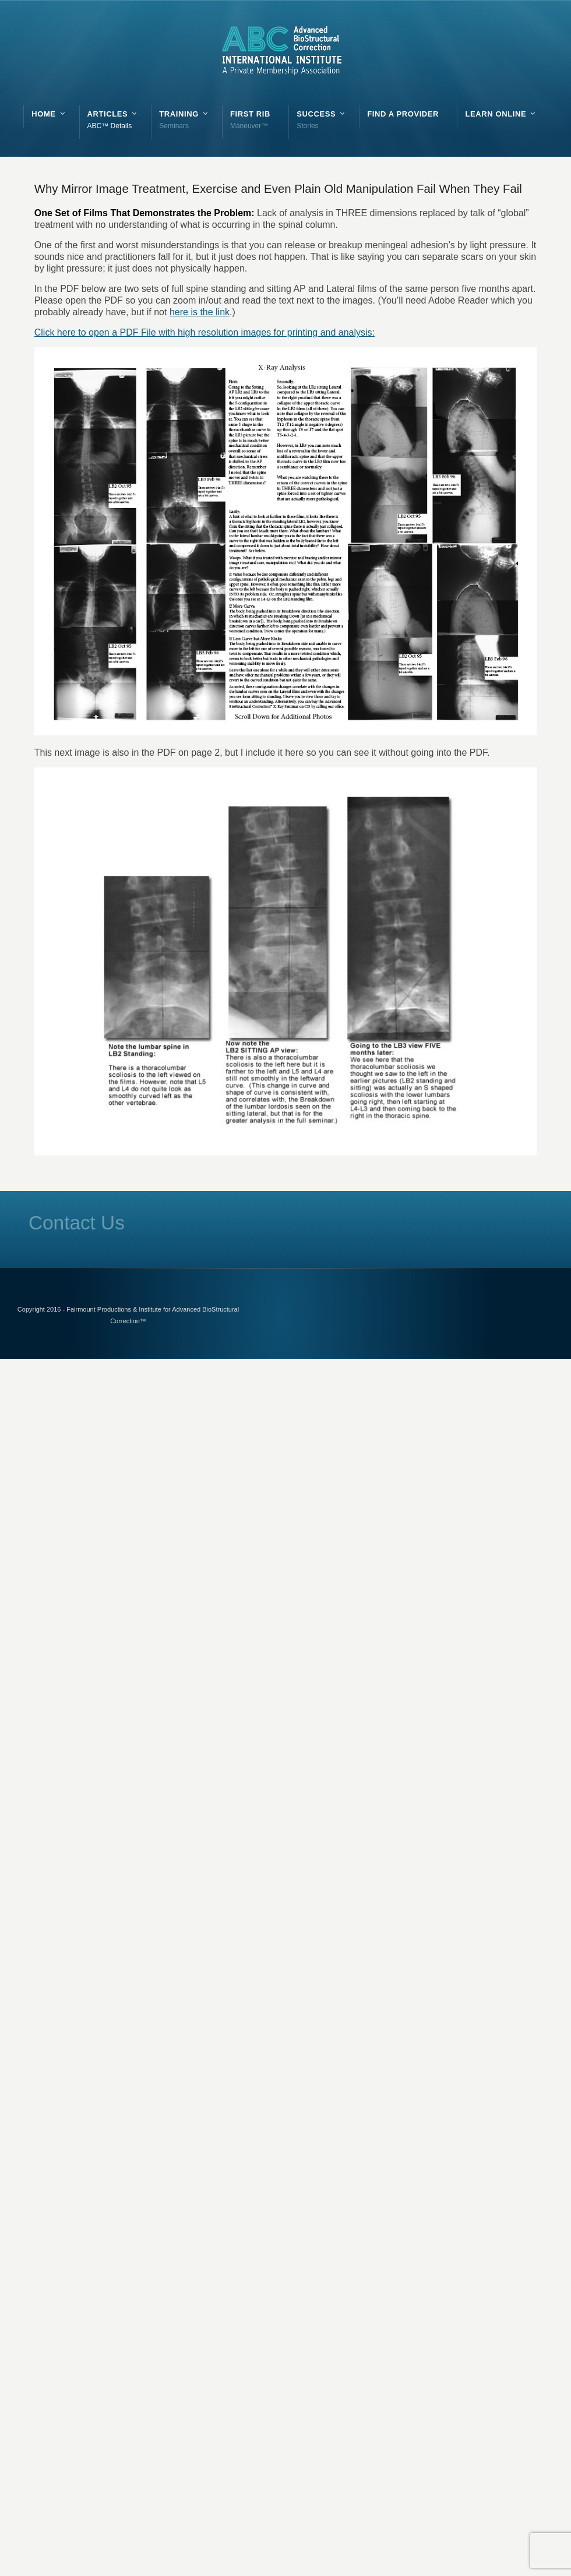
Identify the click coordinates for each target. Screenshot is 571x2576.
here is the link (200, 312)
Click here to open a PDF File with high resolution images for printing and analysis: (204, 332)
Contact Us (77, 1223)
